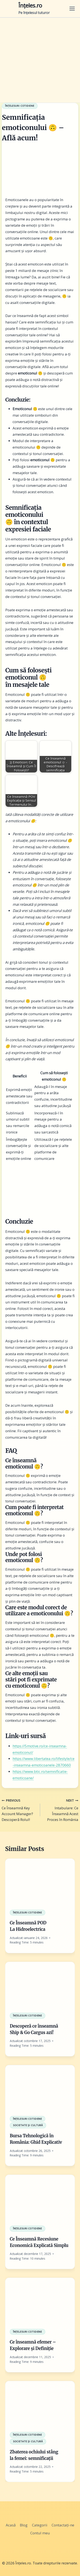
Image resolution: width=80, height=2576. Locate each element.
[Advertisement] (40, 60)
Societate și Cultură (28, 2125)
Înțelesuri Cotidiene (19, 105)
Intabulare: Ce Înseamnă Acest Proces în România (61, 1809)
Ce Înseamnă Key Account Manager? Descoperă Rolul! (19, 1809)
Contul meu (40, 2532)
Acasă (11, 2525)
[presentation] (40, 1882)
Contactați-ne (63, 2525)
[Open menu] (73, 8)
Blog (24, 2525)
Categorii (39, 2525)
